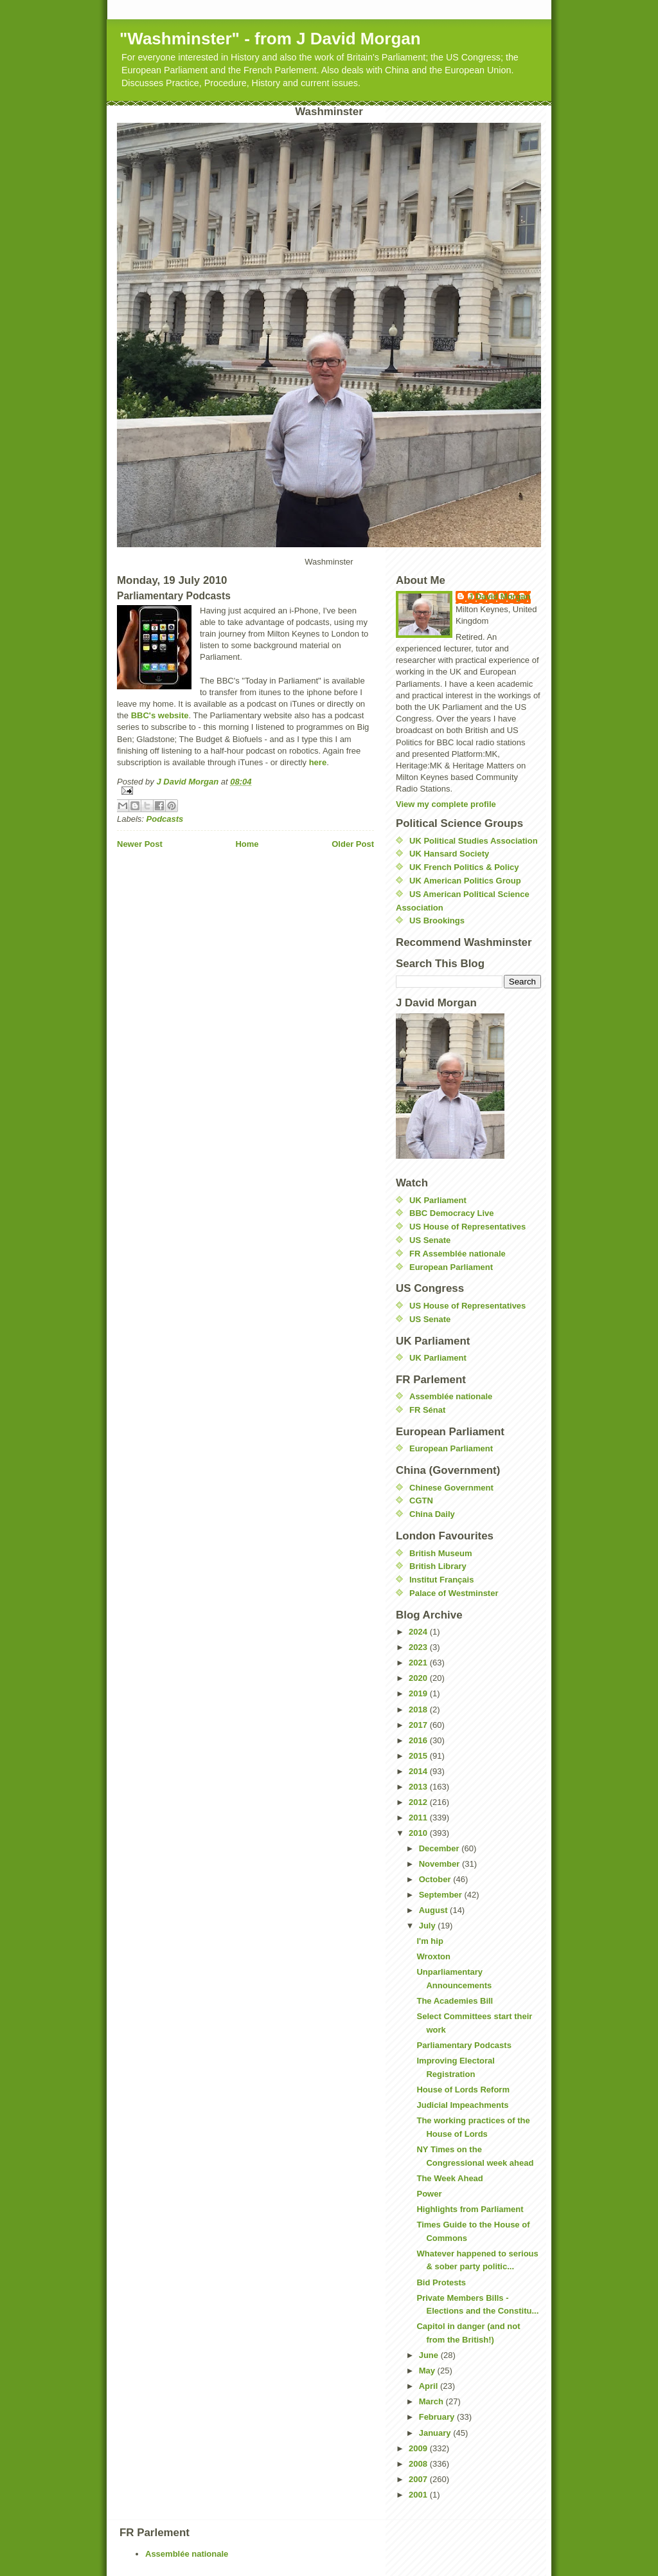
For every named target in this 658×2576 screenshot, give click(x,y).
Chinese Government (451, 1487)
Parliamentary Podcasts (463, 2045)
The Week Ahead (449, 2178)
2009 (419, 2448)
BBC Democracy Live (451, 1213)
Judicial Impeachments (462, 2105)
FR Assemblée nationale (457, 1253)
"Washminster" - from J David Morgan (270, 38)
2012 (419, 1802)
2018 (419, 1709)
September (442, 1895)
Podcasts (165, 819)
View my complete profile (446, 804)
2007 (419, 2479)
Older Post (353, 844)
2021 (419, 1662)
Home (246, 844)
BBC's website (160, 715)
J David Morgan (499, 596)
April (429, 2386)
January (436, 2433)
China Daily (432, 1514)
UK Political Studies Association (473, 841)
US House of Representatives (467, 1226)
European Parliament (451, 1267)
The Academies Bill (454, 2001)
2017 (419, 1725)
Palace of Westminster (453, 1593)
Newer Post (140, 844)
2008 (419, 2464)
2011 (419, 1817)
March (432, 2401)
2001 (419, 2494)
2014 (419, 1771)
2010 (419, 1833)
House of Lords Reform (462, 2089)
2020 (419, 1678)
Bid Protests (441, 2282)
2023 (419, 1647)
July (428, 1925)
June (430, 2355)
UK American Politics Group (465, 880)
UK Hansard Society (449, 853)
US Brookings (437, 920)
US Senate (429, 1240)
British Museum (440, 1553)
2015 (419, 1756)
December (440, 1848)
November (440, 1864)
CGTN (421, 1500)
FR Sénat (427, 1410)
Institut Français (441, 1579)
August (434, 1910)
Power (428, 2194)
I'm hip (429, 1941)
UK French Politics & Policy (464, 867)
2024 (419, 1632)
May (428, 2370)
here (317, 762)
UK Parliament (438, 1200)
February (438, 2417)
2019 (419, 1693)
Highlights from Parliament (469, 2209)
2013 (419, 1786)
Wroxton (433, 1956)
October (436, 1879)
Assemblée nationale (450, 1396)
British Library (438, 1566)
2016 (419, 1740)
